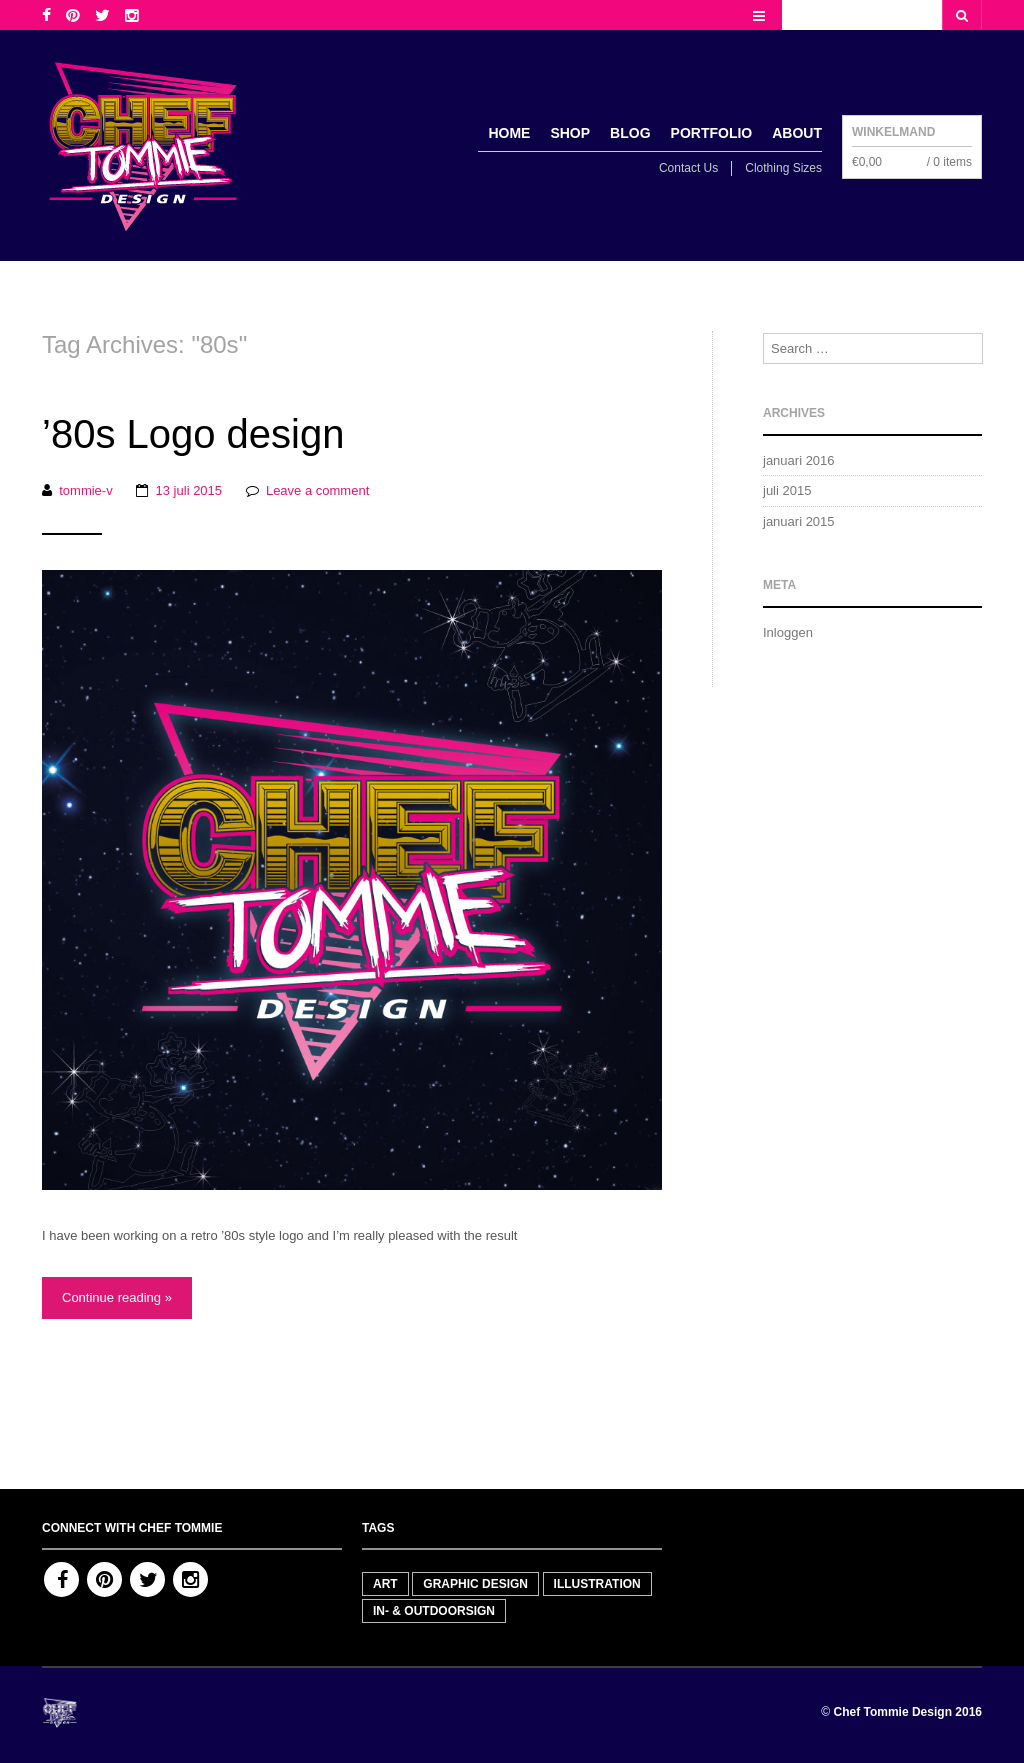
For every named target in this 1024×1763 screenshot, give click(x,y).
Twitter (147, 1579)
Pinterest (104, 1579)
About (797, 133)
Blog (630, 133)
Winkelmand (893, 132)
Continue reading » (117, 1297)
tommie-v (85, 490)
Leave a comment (317, 490)
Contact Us (688, 168)
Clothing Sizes (783, 168)
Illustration (597, 1584)
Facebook (61, 1579)
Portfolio (712, 133)
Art (385, 1584)
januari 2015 (799, 521)
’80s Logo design (193, 434)
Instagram (190, 1579)
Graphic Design (475, 1584)
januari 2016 (799, 460)
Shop (570, 133)
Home (509, 133)
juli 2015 (787, 490)
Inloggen (788, 632)
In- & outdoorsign (434, 1611)
